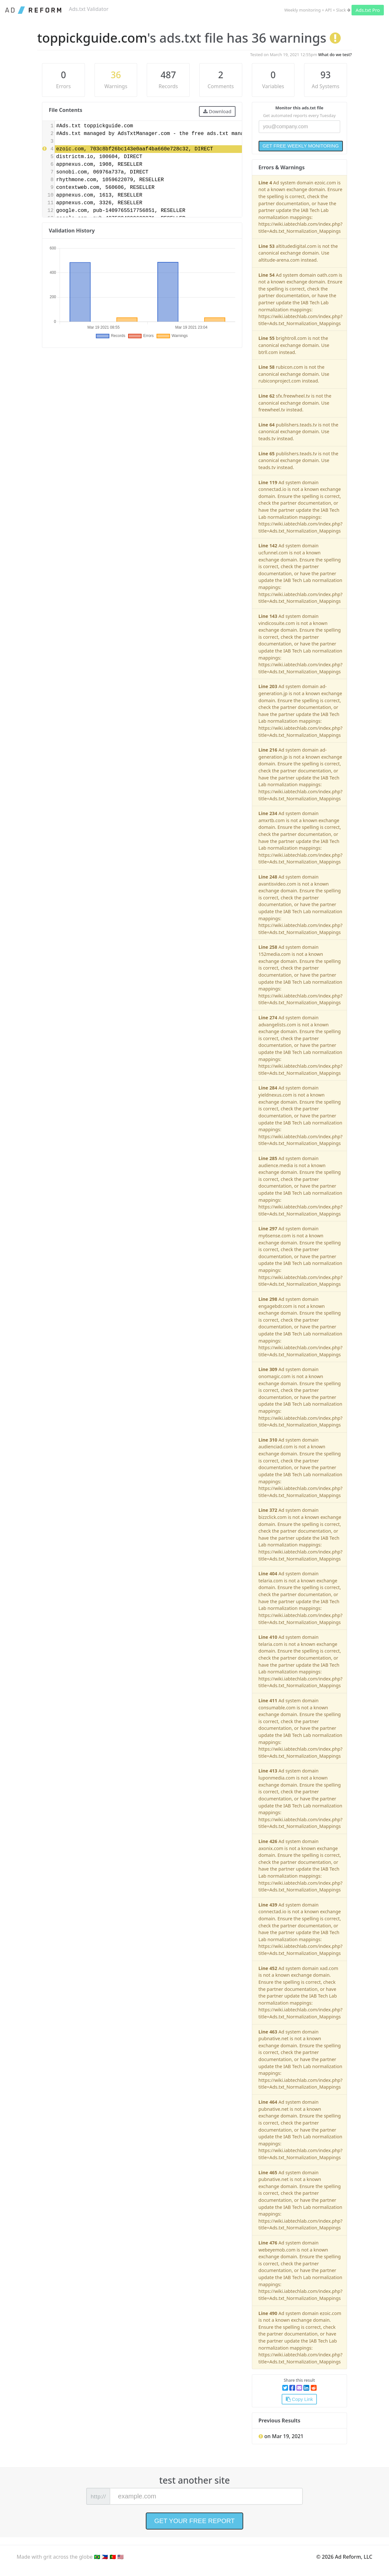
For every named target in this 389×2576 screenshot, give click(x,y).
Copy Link (299, 2399)
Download (217, 111)
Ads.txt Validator (89, 9)
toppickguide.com (92, 37)
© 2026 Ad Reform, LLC (344, 2556)
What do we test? (335, 54)
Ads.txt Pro (368, 10)
